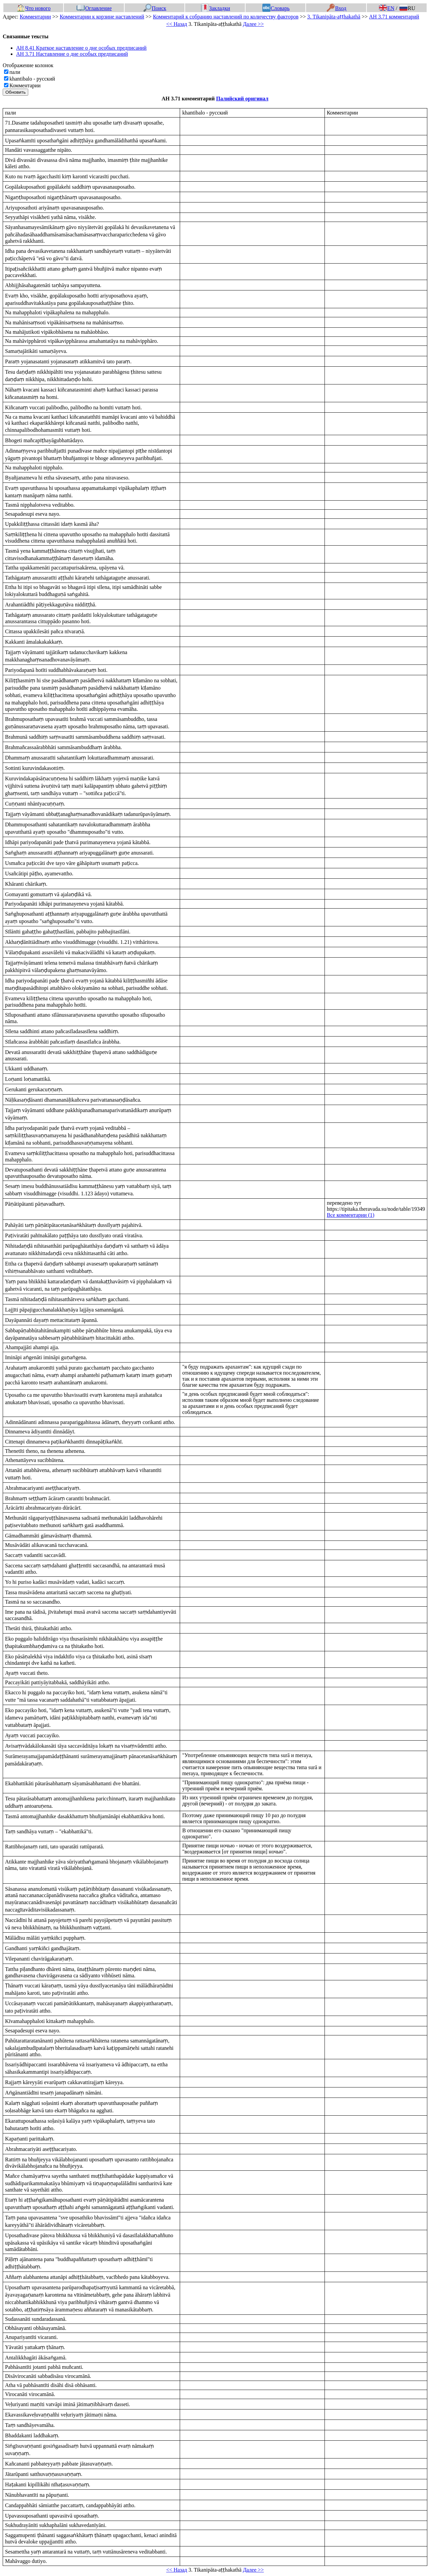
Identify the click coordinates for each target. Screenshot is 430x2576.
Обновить (15, 92)
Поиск (154, 8)
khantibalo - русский (32, 79)
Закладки (215, 8)
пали (14, 72)
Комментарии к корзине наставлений (102, 16)
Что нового (33, 8)
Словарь (276, 8)
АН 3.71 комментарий (394, 16)
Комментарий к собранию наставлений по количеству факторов (225, 16)
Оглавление (94, 8)
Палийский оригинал (242, 98)
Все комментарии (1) (351, 1215)
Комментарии (35, 16)
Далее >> (253, 24)
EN (386, 8)
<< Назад (176, 24)
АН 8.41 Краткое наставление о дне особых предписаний (81, 48)
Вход (336, 8)
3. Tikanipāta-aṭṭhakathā (333, 16)
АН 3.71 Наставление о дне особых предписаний (72, 54)
